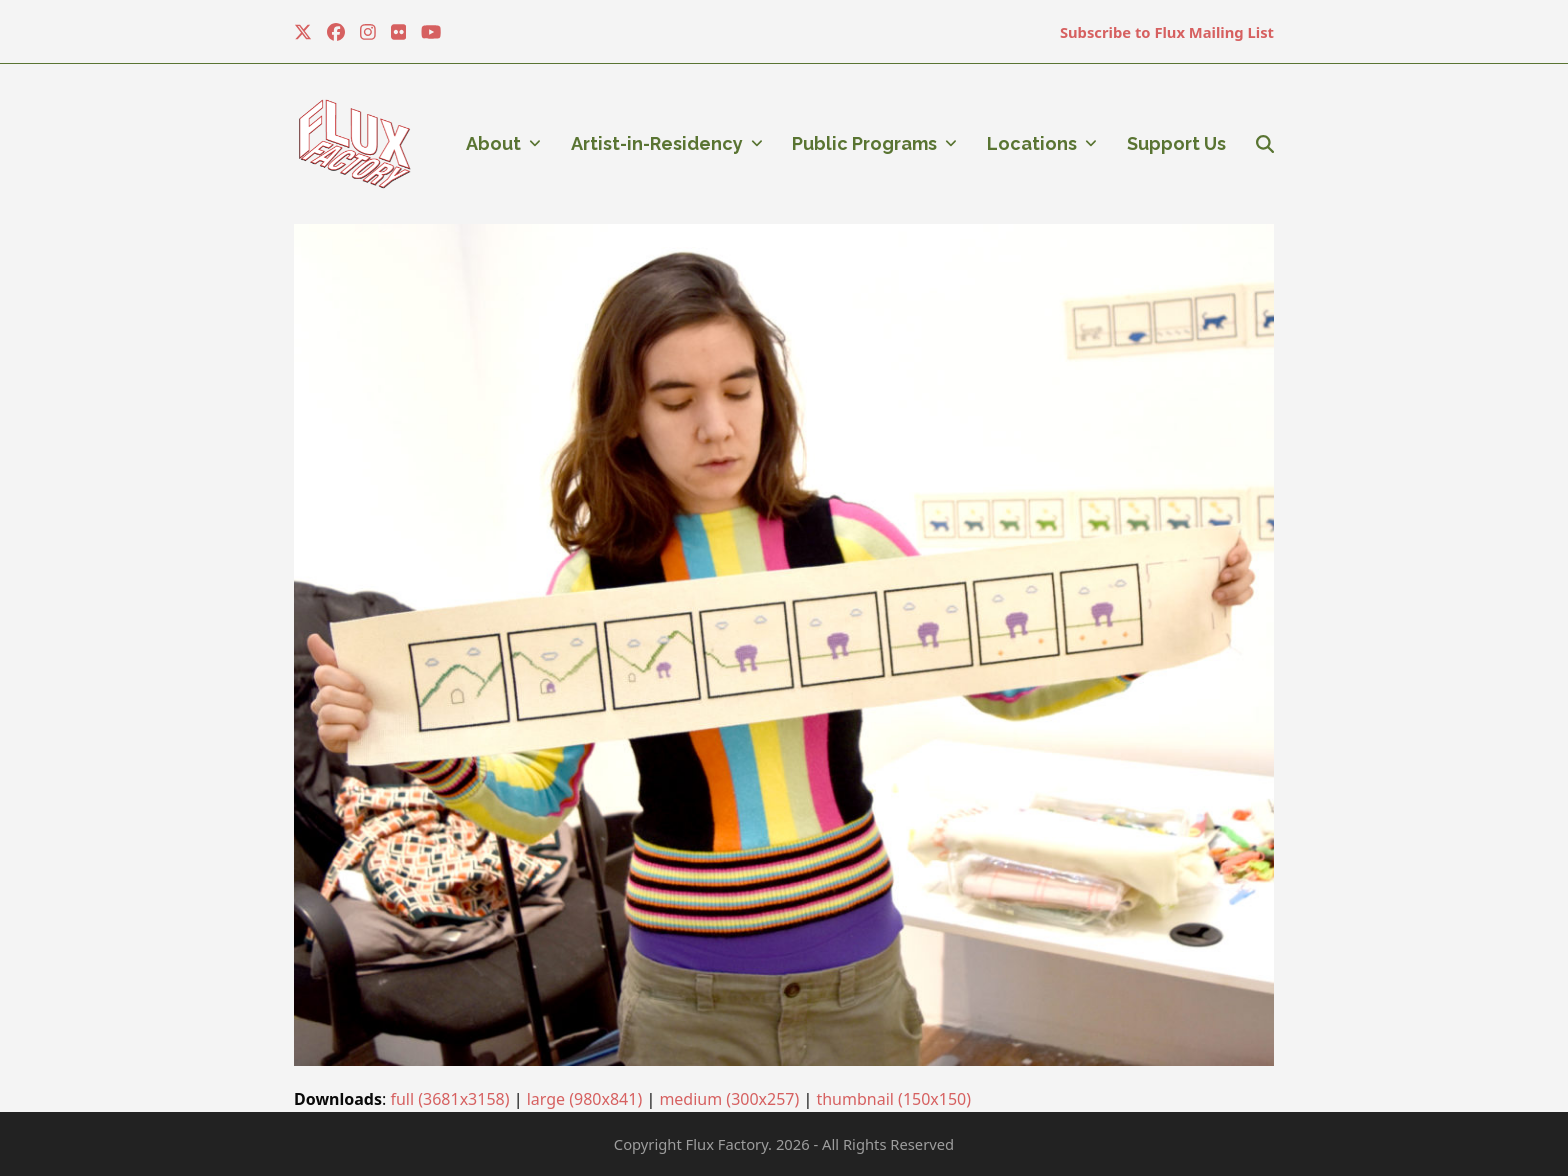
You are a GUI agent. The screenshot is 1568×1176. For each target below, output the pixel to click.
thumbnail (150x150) (893, 1099)
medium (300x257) (729, 1099)
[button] (1265, 144)
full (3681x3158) (449, 1099)
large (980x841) (585, 1099)
